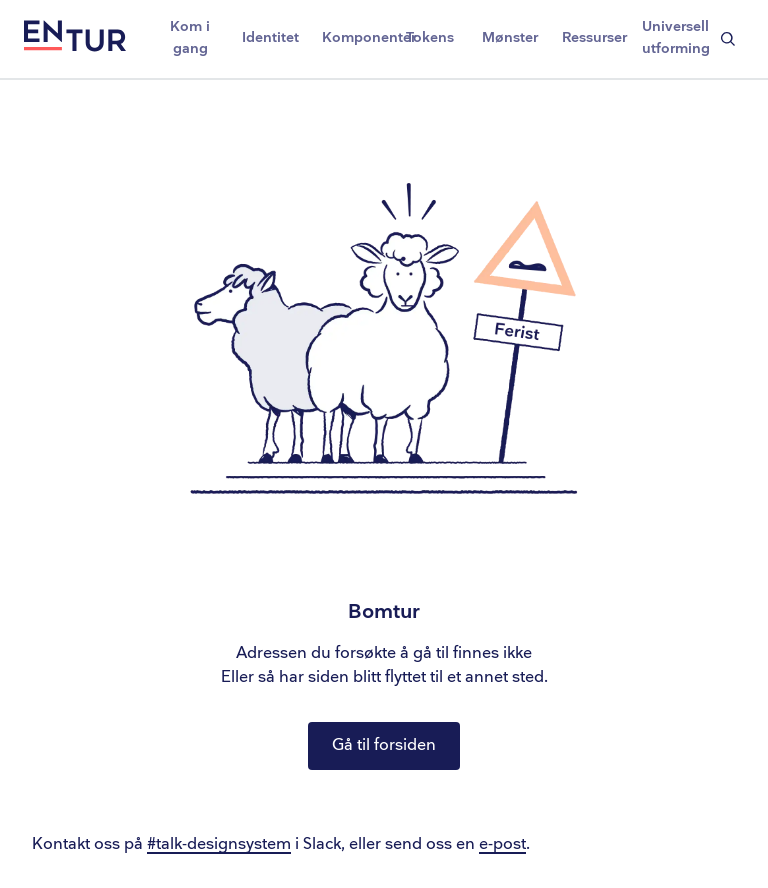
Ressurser (594, 37)
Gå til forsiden (384, 745)
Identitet (270, 37)
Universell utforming (676, 37)
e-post (502, 844)
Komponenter (356, 37)
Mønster (510, 37)
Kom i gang (190, 37)
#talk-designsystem (219, 844)
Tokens (430, 37)
